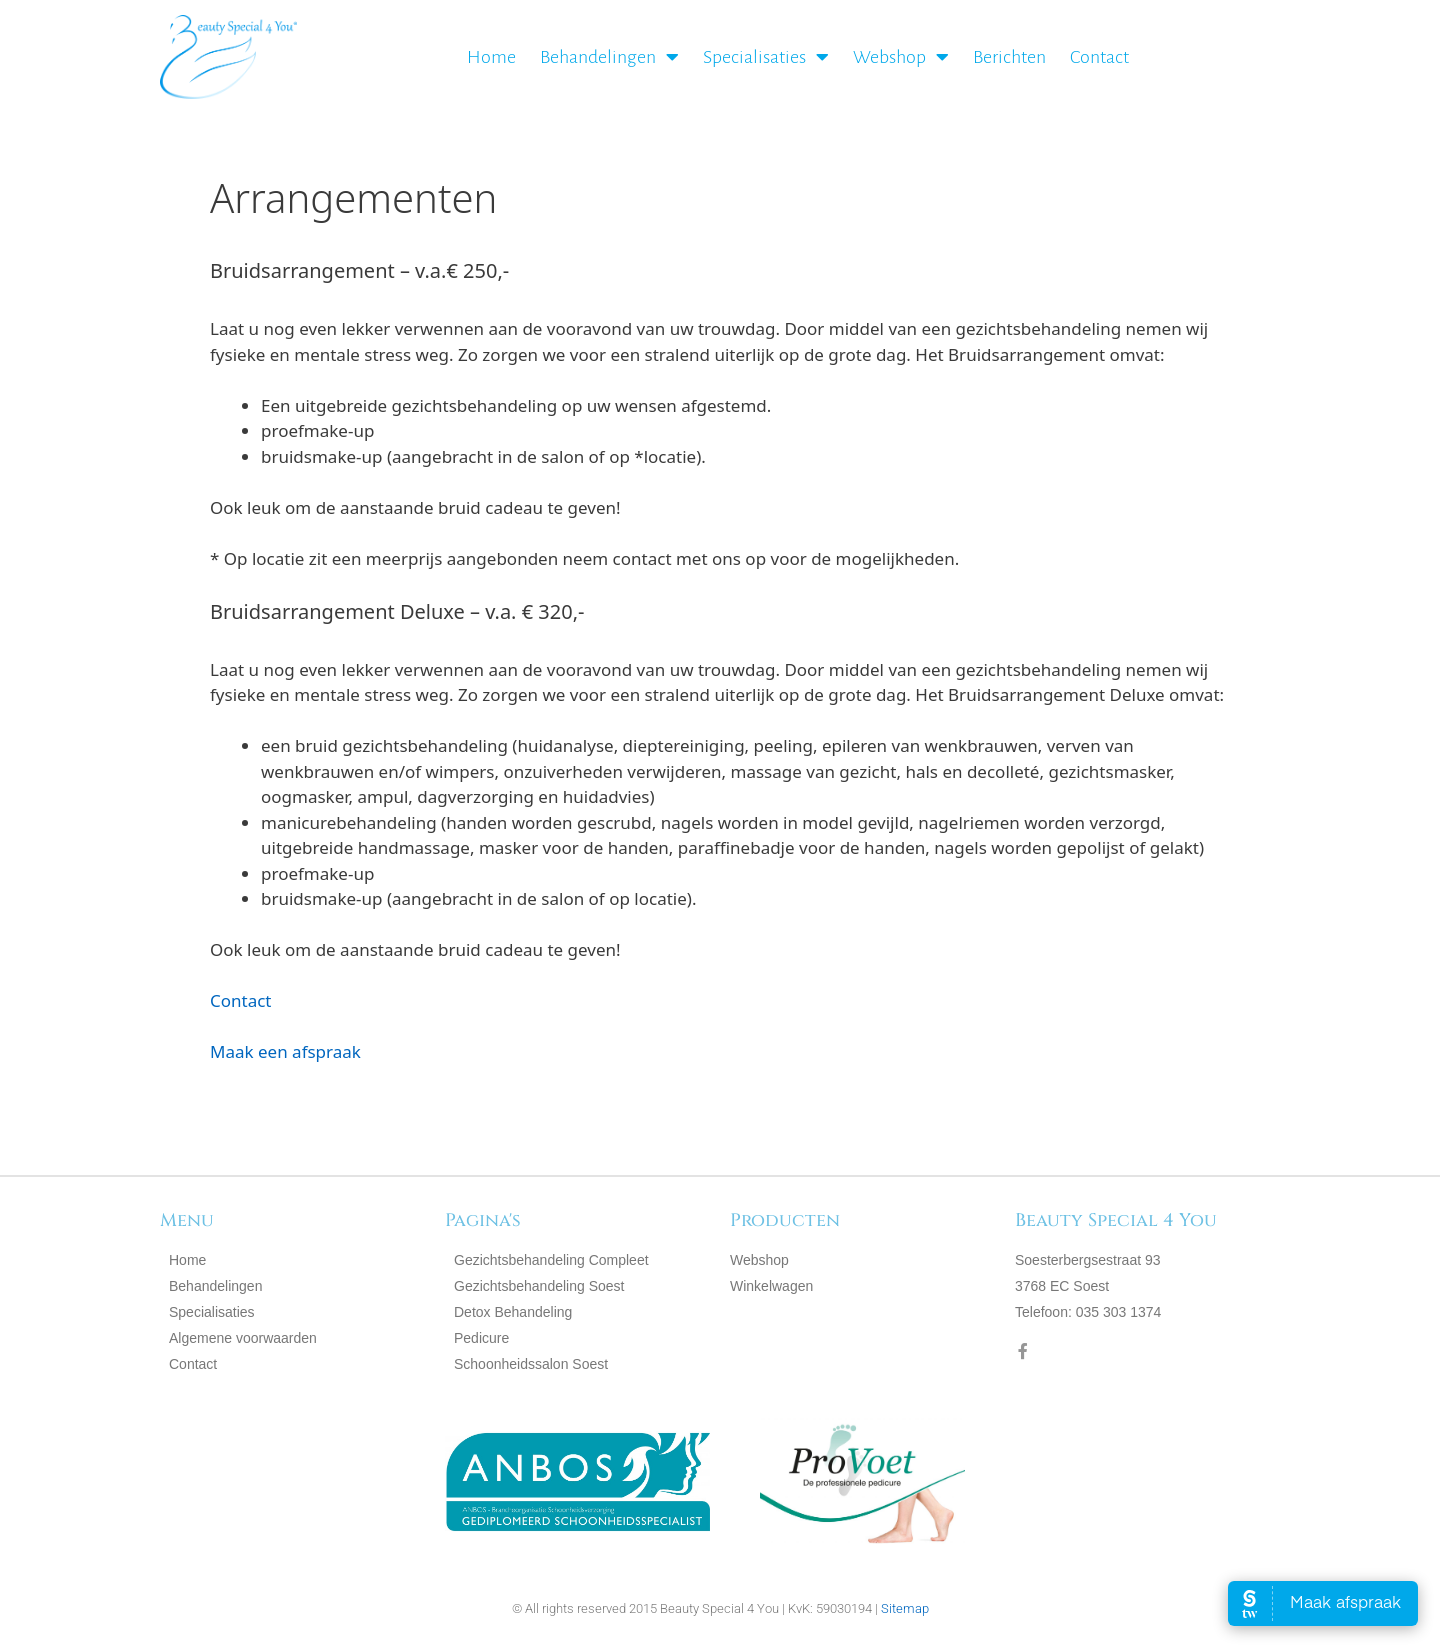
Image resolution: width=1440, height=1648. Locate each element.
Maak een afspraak (285, 1051)
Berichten (1009, 57)
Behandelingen (609, 57)
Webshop (901, 57)
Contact (1099, 57)
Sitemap (905, 1608)
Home (491, 57)
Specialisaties (766, 57)
